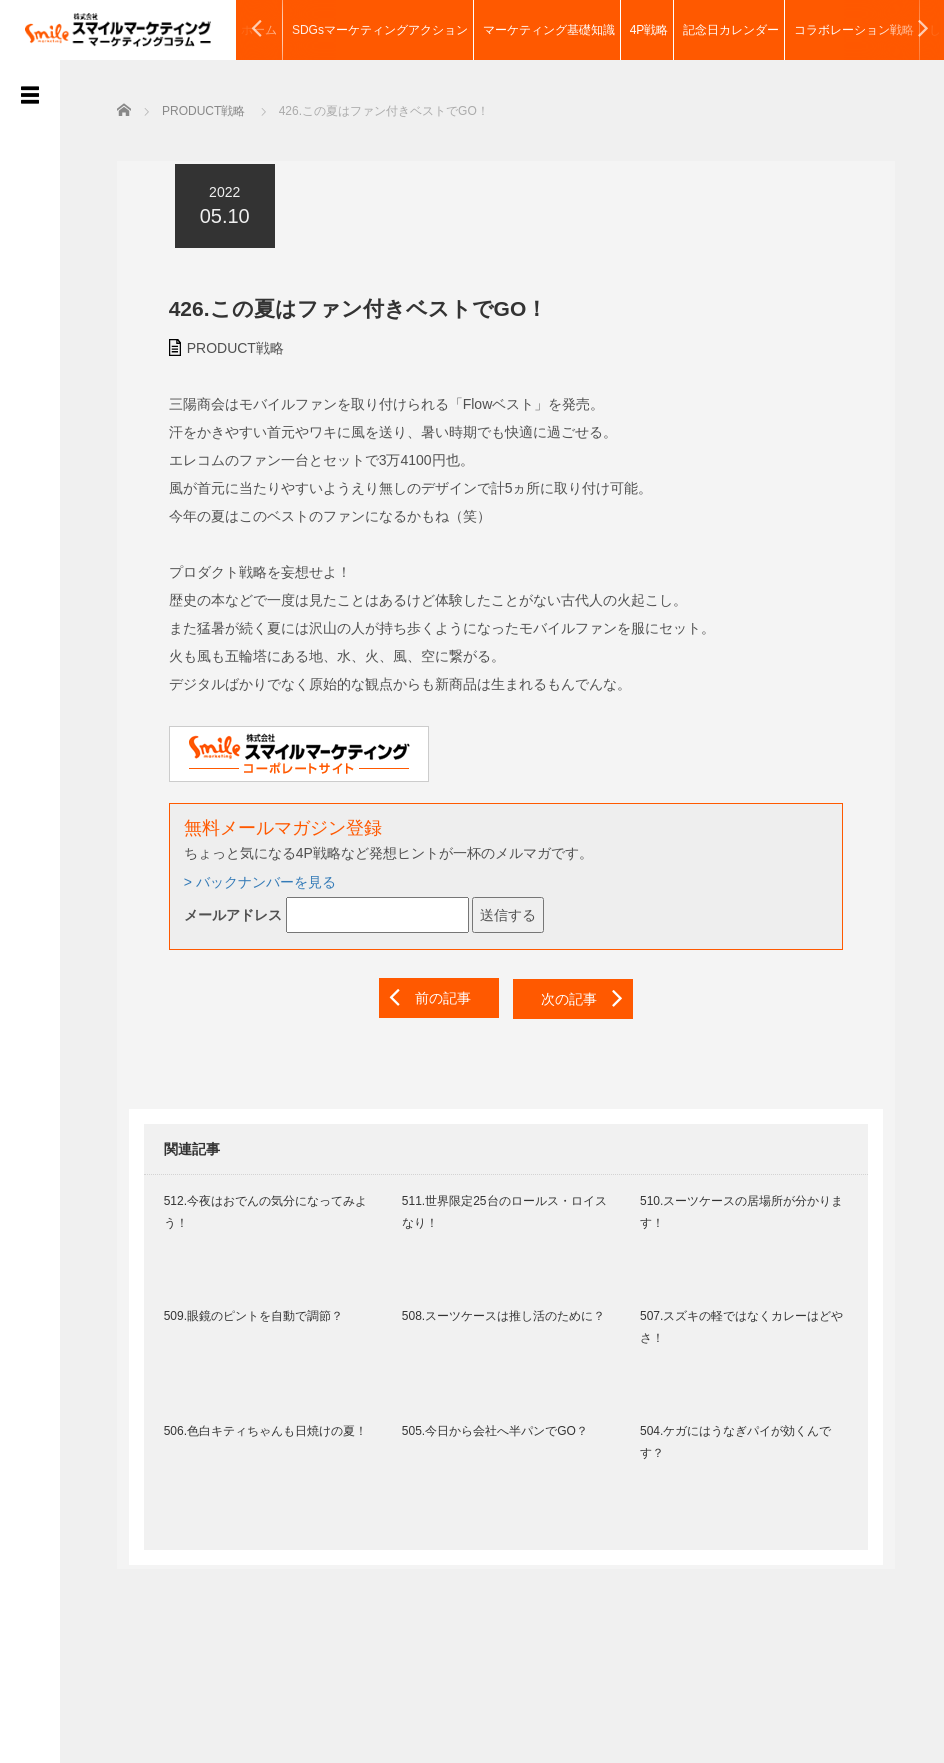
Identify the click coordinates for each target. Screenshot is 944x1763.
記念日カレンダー (731, 30)
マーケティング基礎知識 (549, 30)
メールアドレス (221, 913)
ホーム (259, 30)
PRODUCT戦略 (223, 345)
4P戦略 (649, 30)
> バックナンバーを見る (248, 880)
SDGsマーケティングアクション (380, 30)
